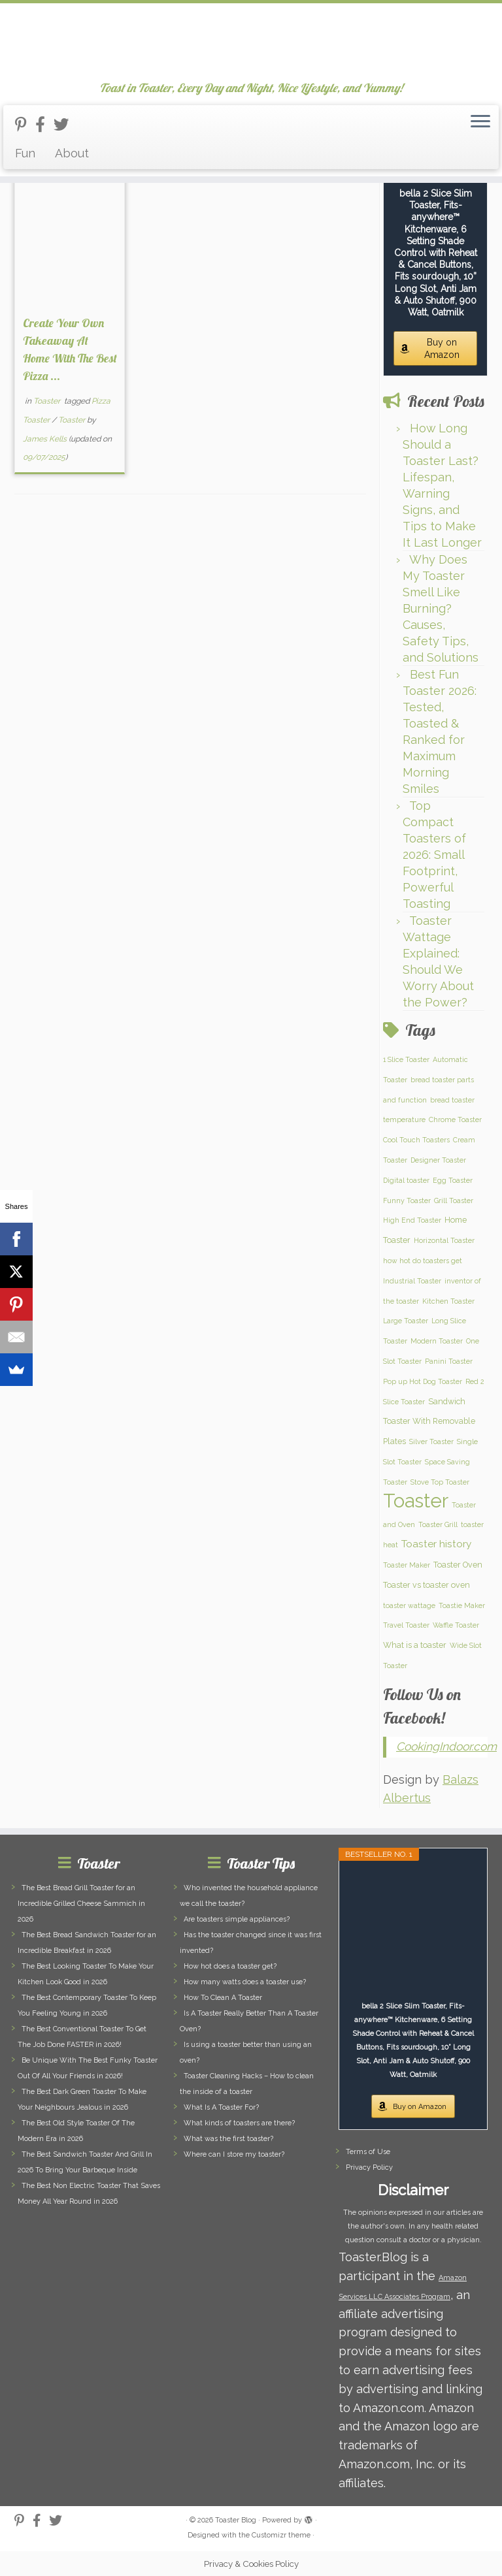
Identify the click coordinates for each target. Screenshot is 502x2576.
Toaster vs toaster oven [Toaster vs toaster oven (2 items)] (426, 1585)
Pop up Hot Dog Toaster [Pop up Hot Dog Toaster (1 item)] (422, 1381)
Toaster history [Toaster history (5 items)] (436, 1544)
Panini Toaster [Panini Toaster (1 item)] (449, 1361)
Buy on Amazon (442, 348)
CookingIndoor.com (446, 1746)
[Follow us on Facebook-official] (44, 124)
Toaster (47, 401)
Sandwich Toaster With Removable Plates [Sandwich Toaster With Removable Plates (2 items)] (429, 1421)
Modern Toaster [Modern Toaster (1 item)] (436, 1341)
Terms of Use (368, 2152)
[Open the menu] (480, 122)
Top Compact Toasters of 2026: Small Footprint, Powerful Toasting (434, 854)
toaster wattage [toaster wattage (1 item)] (409, 1605)
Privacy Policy (369, 2167)
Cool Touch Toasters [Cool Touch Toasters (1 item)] (416, 1140)
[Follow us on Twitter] (65, 124)
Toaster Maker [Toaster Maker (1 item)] (406, 1565)
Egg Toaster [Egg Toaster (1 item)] (453, 1180)
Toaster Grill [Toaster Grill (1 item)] (438, 1524)
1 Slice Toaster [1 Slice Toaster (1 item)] (406, 1059)
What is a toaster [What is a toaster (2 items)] (414, 1645)
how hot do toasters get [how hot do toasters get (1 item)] (422, 1260)
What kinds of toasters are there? (239, 2123)
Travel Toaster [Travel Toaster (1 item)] (406, 1625)
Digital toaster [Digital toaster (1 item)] (406, 1180)
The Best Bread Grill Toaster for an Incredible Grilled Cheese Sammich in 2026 (81, 1904)
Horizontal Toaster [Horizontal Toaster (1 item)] (444, 1240)
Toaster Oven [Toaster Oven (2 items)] (457, 1565)
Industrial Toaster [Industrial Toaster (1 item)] (412, 1281)
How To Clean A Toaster (223, 1997)
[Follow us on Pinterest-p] (25, 124)
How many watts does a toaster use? (245, 1982)
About (72, 153)
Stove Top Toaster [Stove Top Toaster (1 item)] (439, 1482)
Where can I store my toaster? (234, 2154)
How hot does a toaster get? (230, 1966)
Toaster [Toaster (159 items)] (415, 1500)
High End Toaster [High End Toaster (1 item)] (412, 1220)
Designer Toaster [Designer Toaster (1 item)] (438, 1160)
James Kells (45, 438)
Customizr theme (281, 2535)
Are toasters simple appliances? (237, 1919)
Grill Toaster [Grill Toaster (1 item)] (453, 1200)
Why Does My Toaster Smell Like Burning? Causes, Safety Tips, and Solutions (440, 608)
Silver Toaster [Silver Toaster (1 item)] (431, 1441)
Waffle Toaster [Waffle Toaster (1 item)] (456, 1625)
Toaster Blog (235, 2520)
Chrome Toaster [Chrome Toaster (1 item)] (455, 1119)
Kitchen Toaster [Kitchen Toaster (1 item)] (448, 1301)
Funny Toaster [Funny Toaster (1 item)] (407, 1200)
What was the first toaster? (228, 2138)
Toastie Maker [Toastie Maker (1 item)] (462, 1605)
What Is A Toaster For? (221, 2107)
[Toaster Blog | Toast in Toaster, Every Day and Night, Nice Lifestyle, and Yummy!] (251, 42)
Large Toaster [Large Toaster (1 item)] (405, 1321)
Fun (25, 153)
